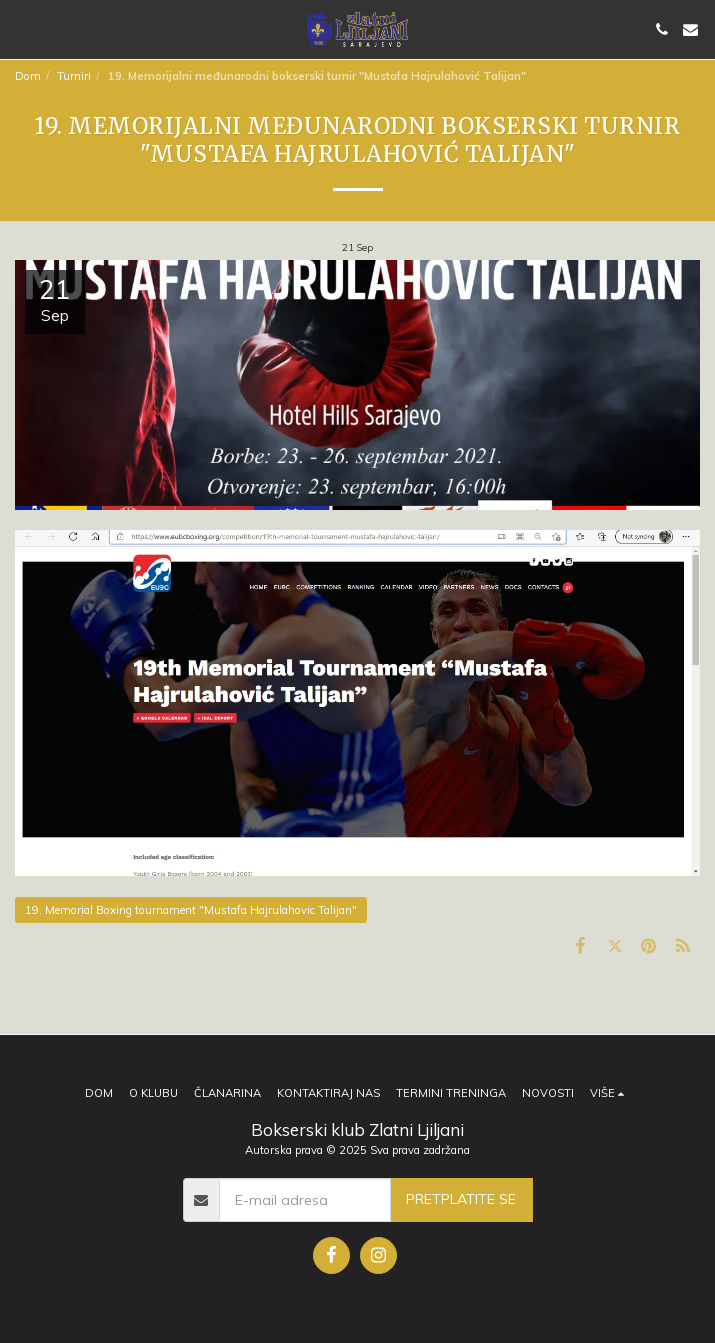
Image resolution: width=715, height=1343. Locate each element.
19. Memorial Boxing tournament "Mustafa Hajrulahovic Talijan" (191, 910)
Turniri (74, 76)
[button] (22, 28)
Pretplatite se (461, 1199)
